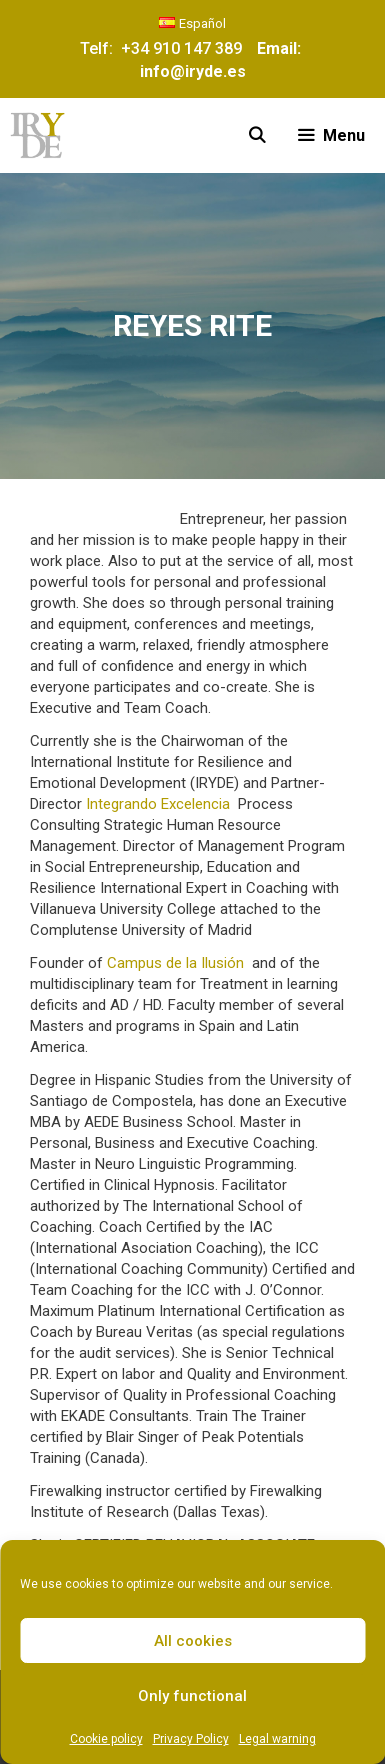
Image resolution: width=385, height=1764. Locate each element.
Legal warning (277, 1739)
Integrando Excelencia (158, 804)
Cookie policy (106, 1739)
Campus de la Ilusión (175, 963)
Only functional (192, 1696)
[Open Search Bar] (257, 135)
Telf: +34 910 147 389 (165, 48)
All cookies (193, 1641)
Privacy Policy (191, 1739)
